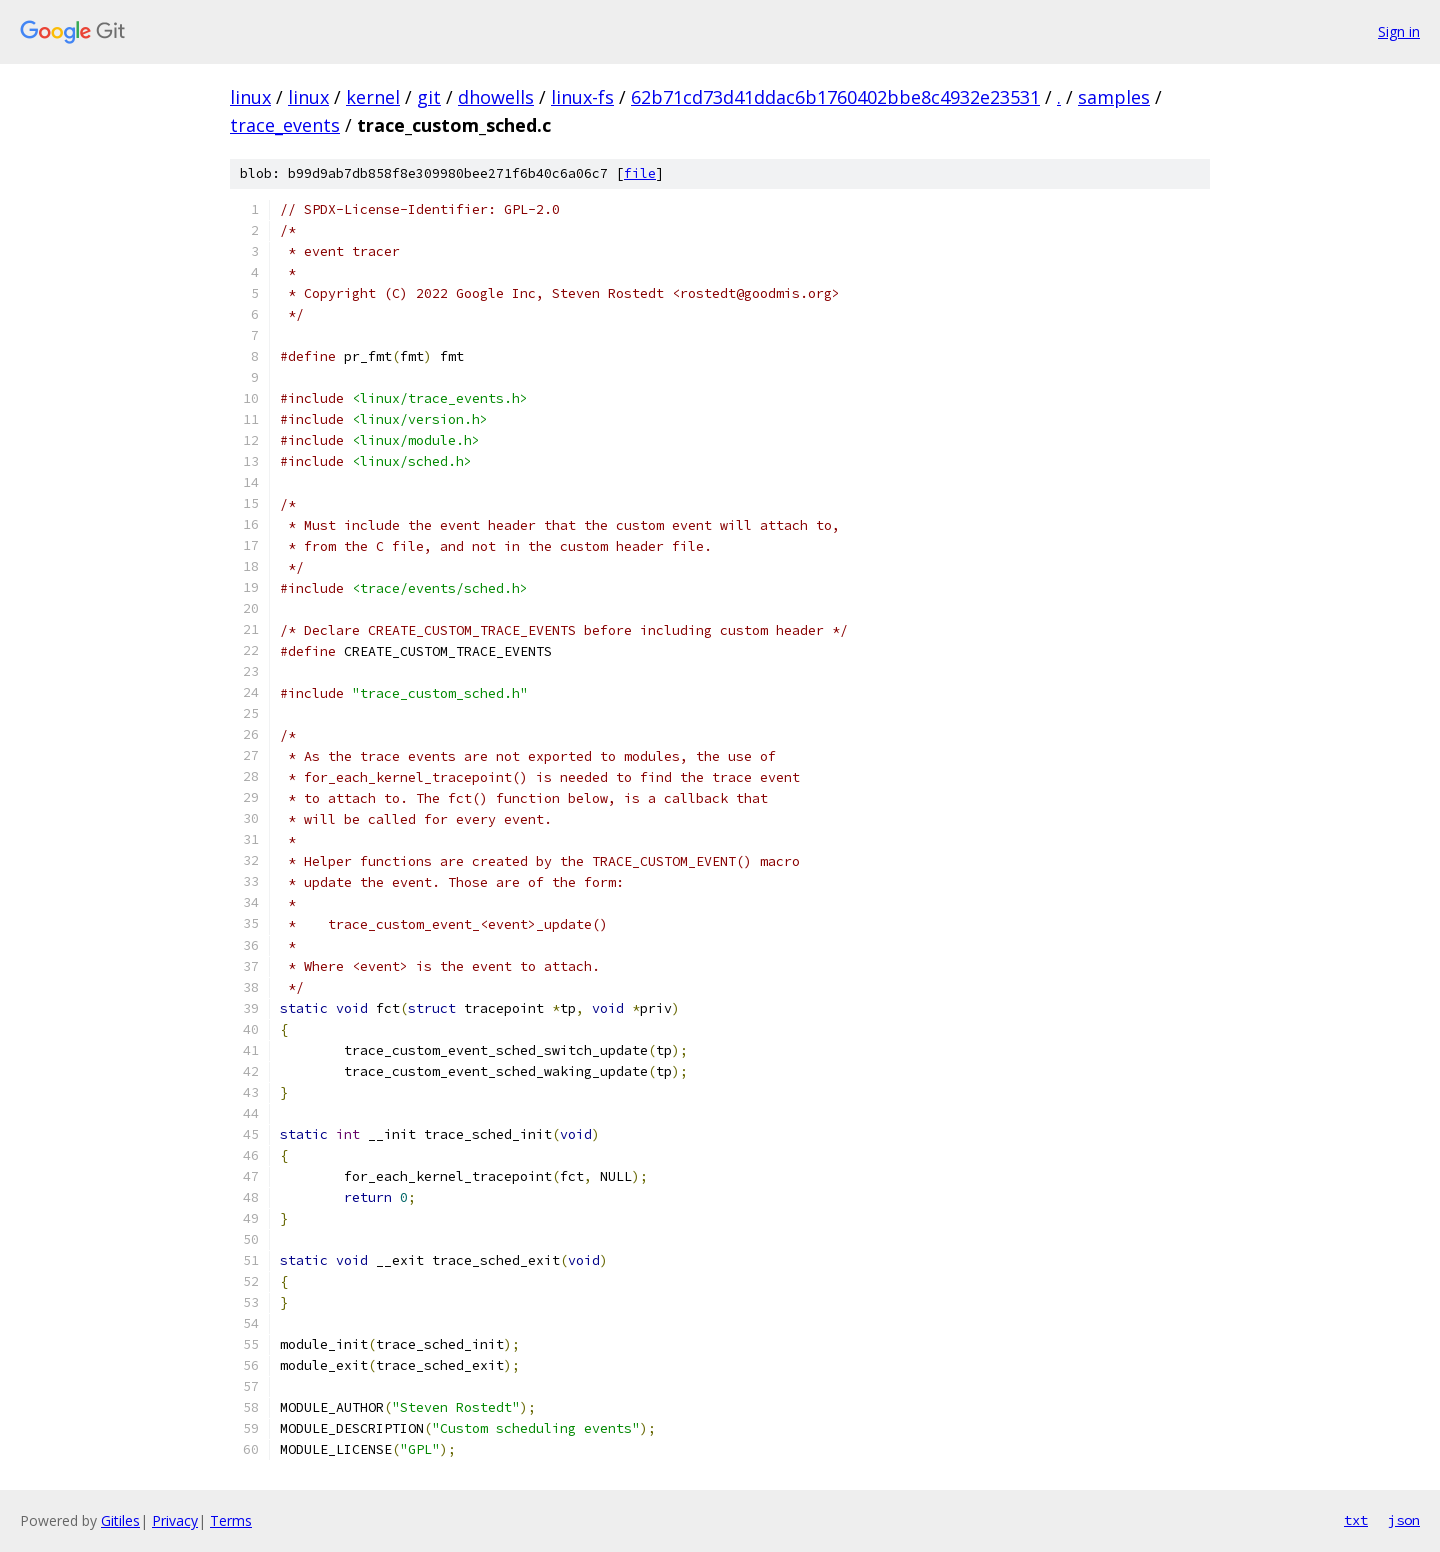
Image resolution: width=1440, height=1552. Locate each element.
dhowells (496, 97)
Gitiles (120, 1520)
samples (1114, 97)
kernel (373, 97)
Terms (231, 1520)
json (1404, 1520)
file (640, 173)
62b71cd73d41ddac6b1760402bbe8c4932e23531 (835, 97)
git (429, 97)
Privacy (175, 1520)
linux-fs (582, 97)
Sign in (1399, 31)
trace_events (285, 125)
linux (250, 97)
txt (1356, 1520)
